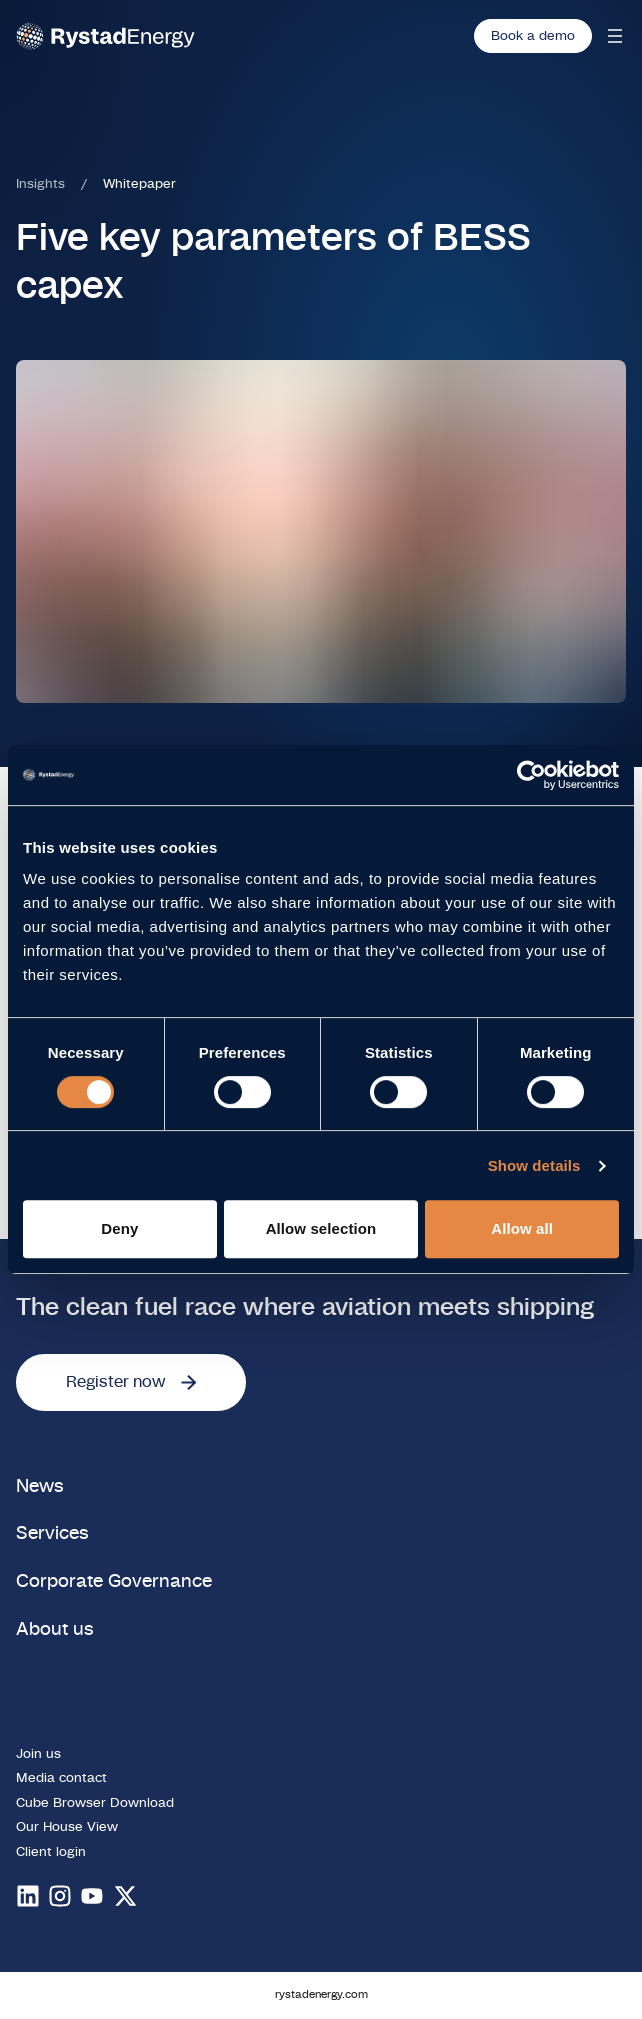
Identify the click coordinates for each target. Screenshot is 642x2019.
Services (52, 1533)
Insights (40, 184)
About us (55, 1629)
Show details (534, 1165)
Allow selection (321, 1228)
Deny (119, 1228)
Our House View (67, 1827)
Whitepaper (139, 184)
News (40, 1486)
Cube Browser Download (95, 1803)
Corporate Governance (114, 1581)
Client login (51, 1852)
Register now (131, 1382)
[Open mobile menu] (615, 36)
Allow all (522, 1228)
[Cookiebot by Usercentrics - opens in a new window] (531, 775)
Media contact (61, 1778)
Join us (38, 1754)
